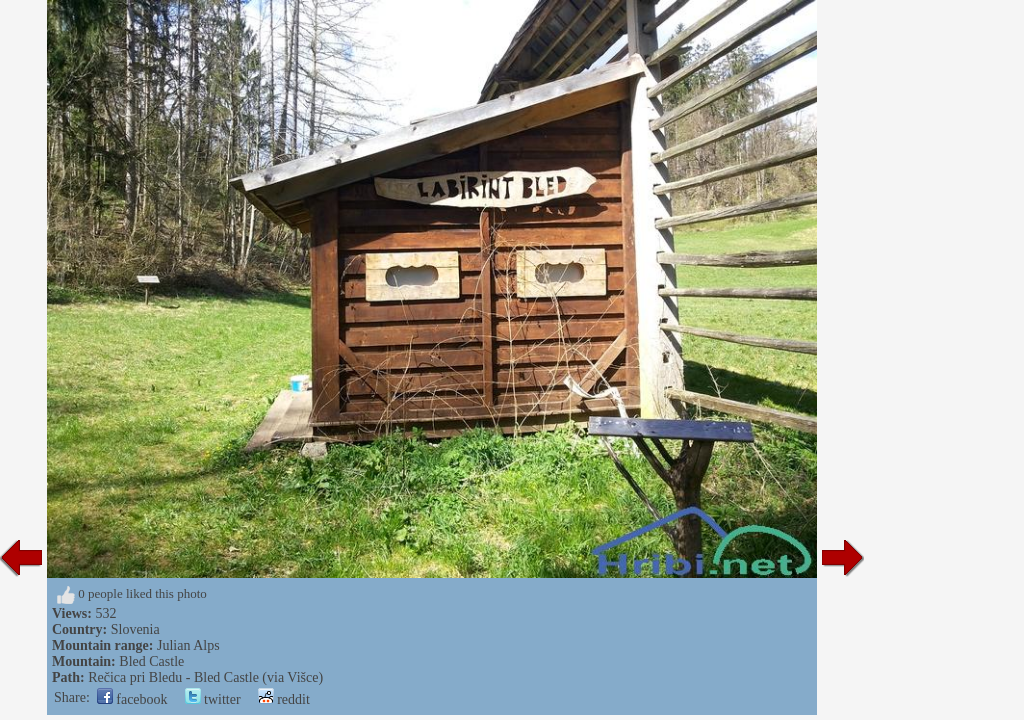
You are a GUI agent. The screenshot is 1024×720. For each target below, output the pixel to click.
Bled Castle (151, 661)
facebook (132, 699)
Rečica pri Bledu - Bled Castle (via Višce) (205, 677)
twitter (213, 699)
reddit (284, 699)
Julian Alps (188, 645)
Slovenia (135, 629)
